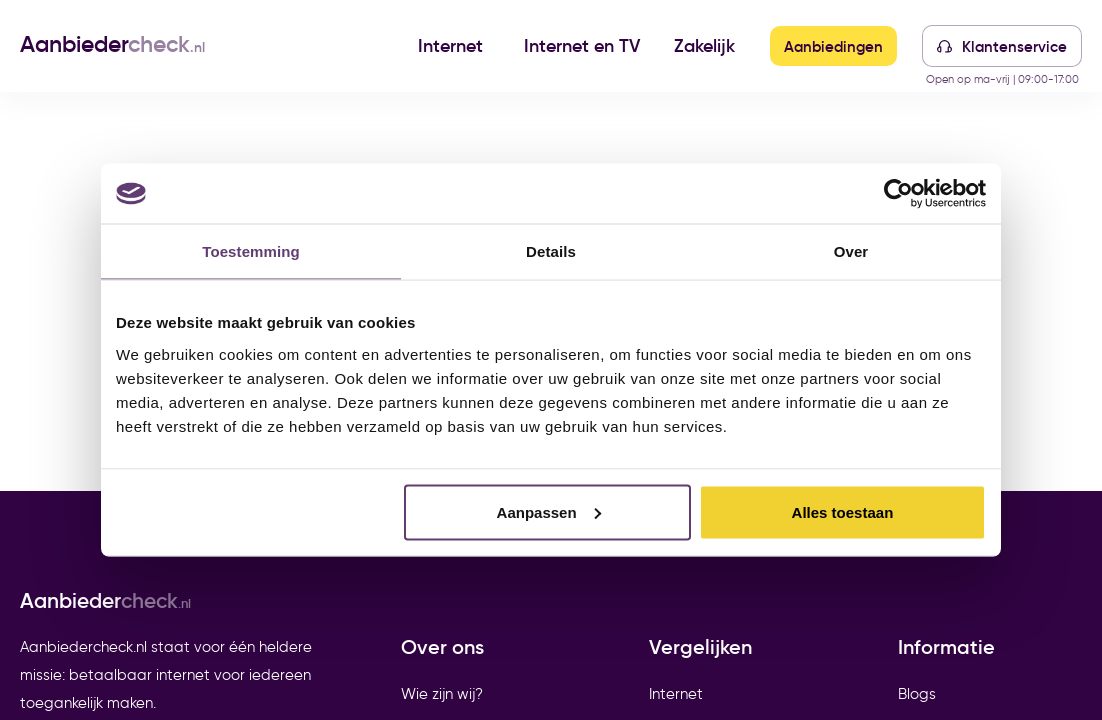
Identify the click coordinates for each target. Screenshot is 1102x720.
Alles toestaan (843, 511)
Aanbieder (112, 44)
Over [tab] (851, 251)
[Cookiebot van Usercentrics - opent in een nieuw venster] (898, 194)
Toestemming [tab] (251, 251)
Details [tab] (551, 251)
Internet (450, 46)
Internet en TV (582, 46)
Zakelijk (704, 46)
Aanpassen (549, 511)
